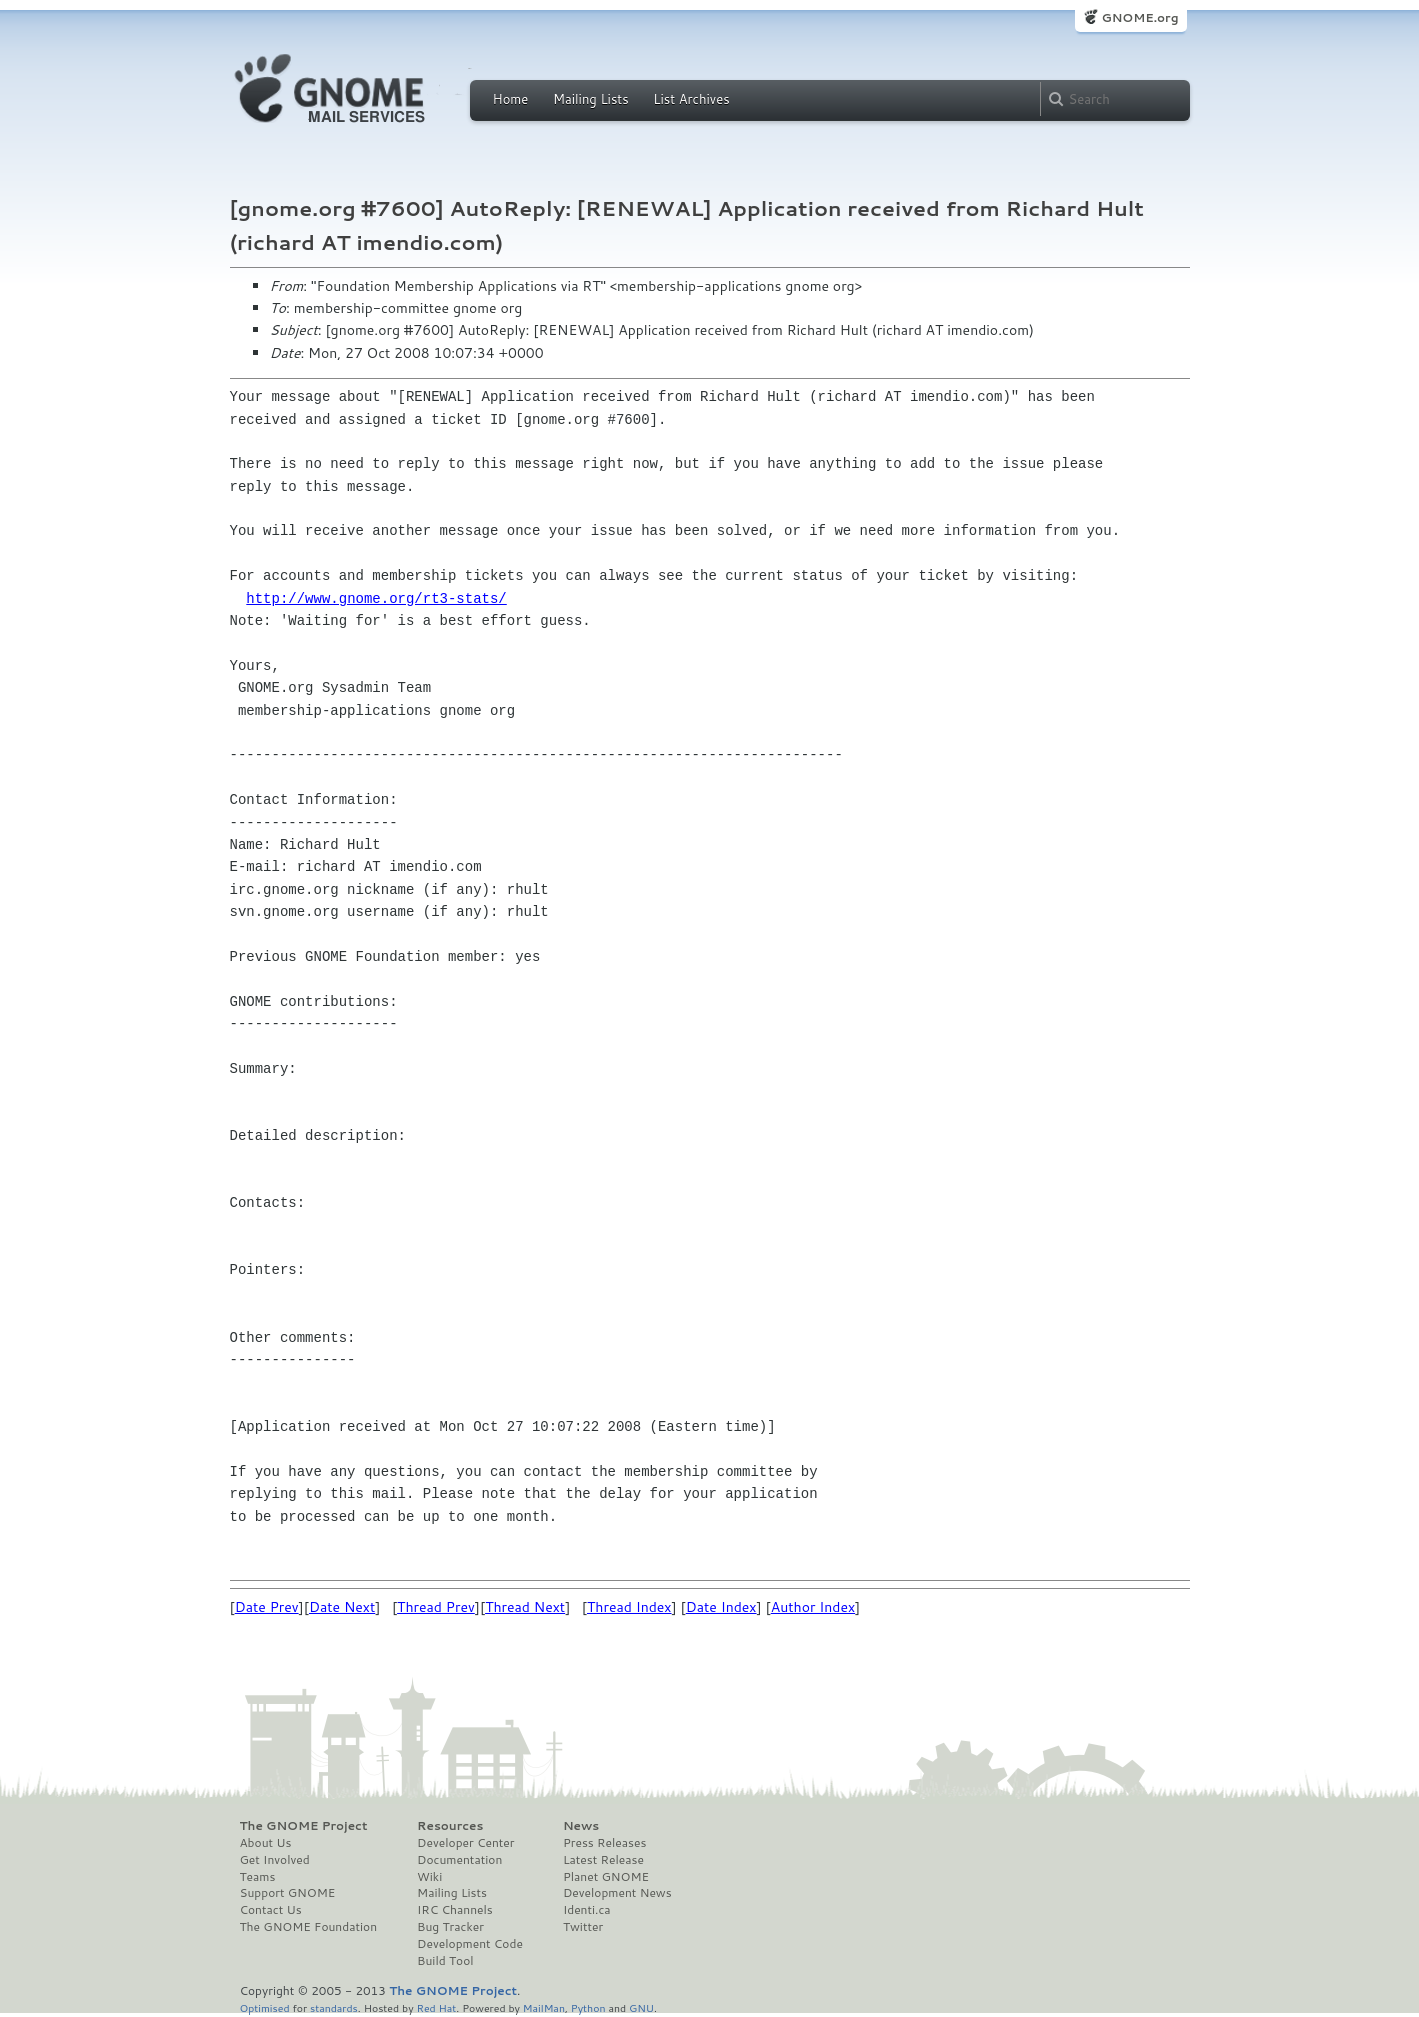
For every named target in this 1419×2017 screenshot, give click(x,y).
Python (588, 2007)
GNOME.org (1139, 17)
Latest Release (603, 1860)
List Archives (691, 99)
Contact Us (271, 1910)
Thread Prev (436, 1607)
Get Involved (275, 1860)
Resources (450, 1826)
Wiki (429, 1877)
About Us (266, 1843)
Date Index (721, 1607)
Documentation (459, 1860)
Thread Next (525, 1607)
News (581, 1826)
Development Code (470, 1944)
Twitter (583, 1927)
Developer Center (465, 1843)
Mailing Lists (591, 99)
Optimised (265, 2007)
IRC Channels (455, 1910)
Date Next (342, 1607)
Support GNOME (288, 1893)
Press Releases (604, 1843)
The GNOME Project (304, 1826)
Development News (617, 1893)
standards (334, 2007)
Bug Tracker (450, 1927)
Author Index (813, 1607)
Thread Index (629, 1607)
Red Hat (436, 2007)
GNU (641, 2007)
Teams (258, 1877)
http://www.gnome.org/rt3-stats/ (376, 598)
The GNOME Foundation (309, 1927)
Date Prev (267, 1607)
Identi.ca (587, 1910)
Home (511, 99)
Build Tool (445, 1961)
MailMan (544, 2007)
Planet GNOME (606, 1877)
